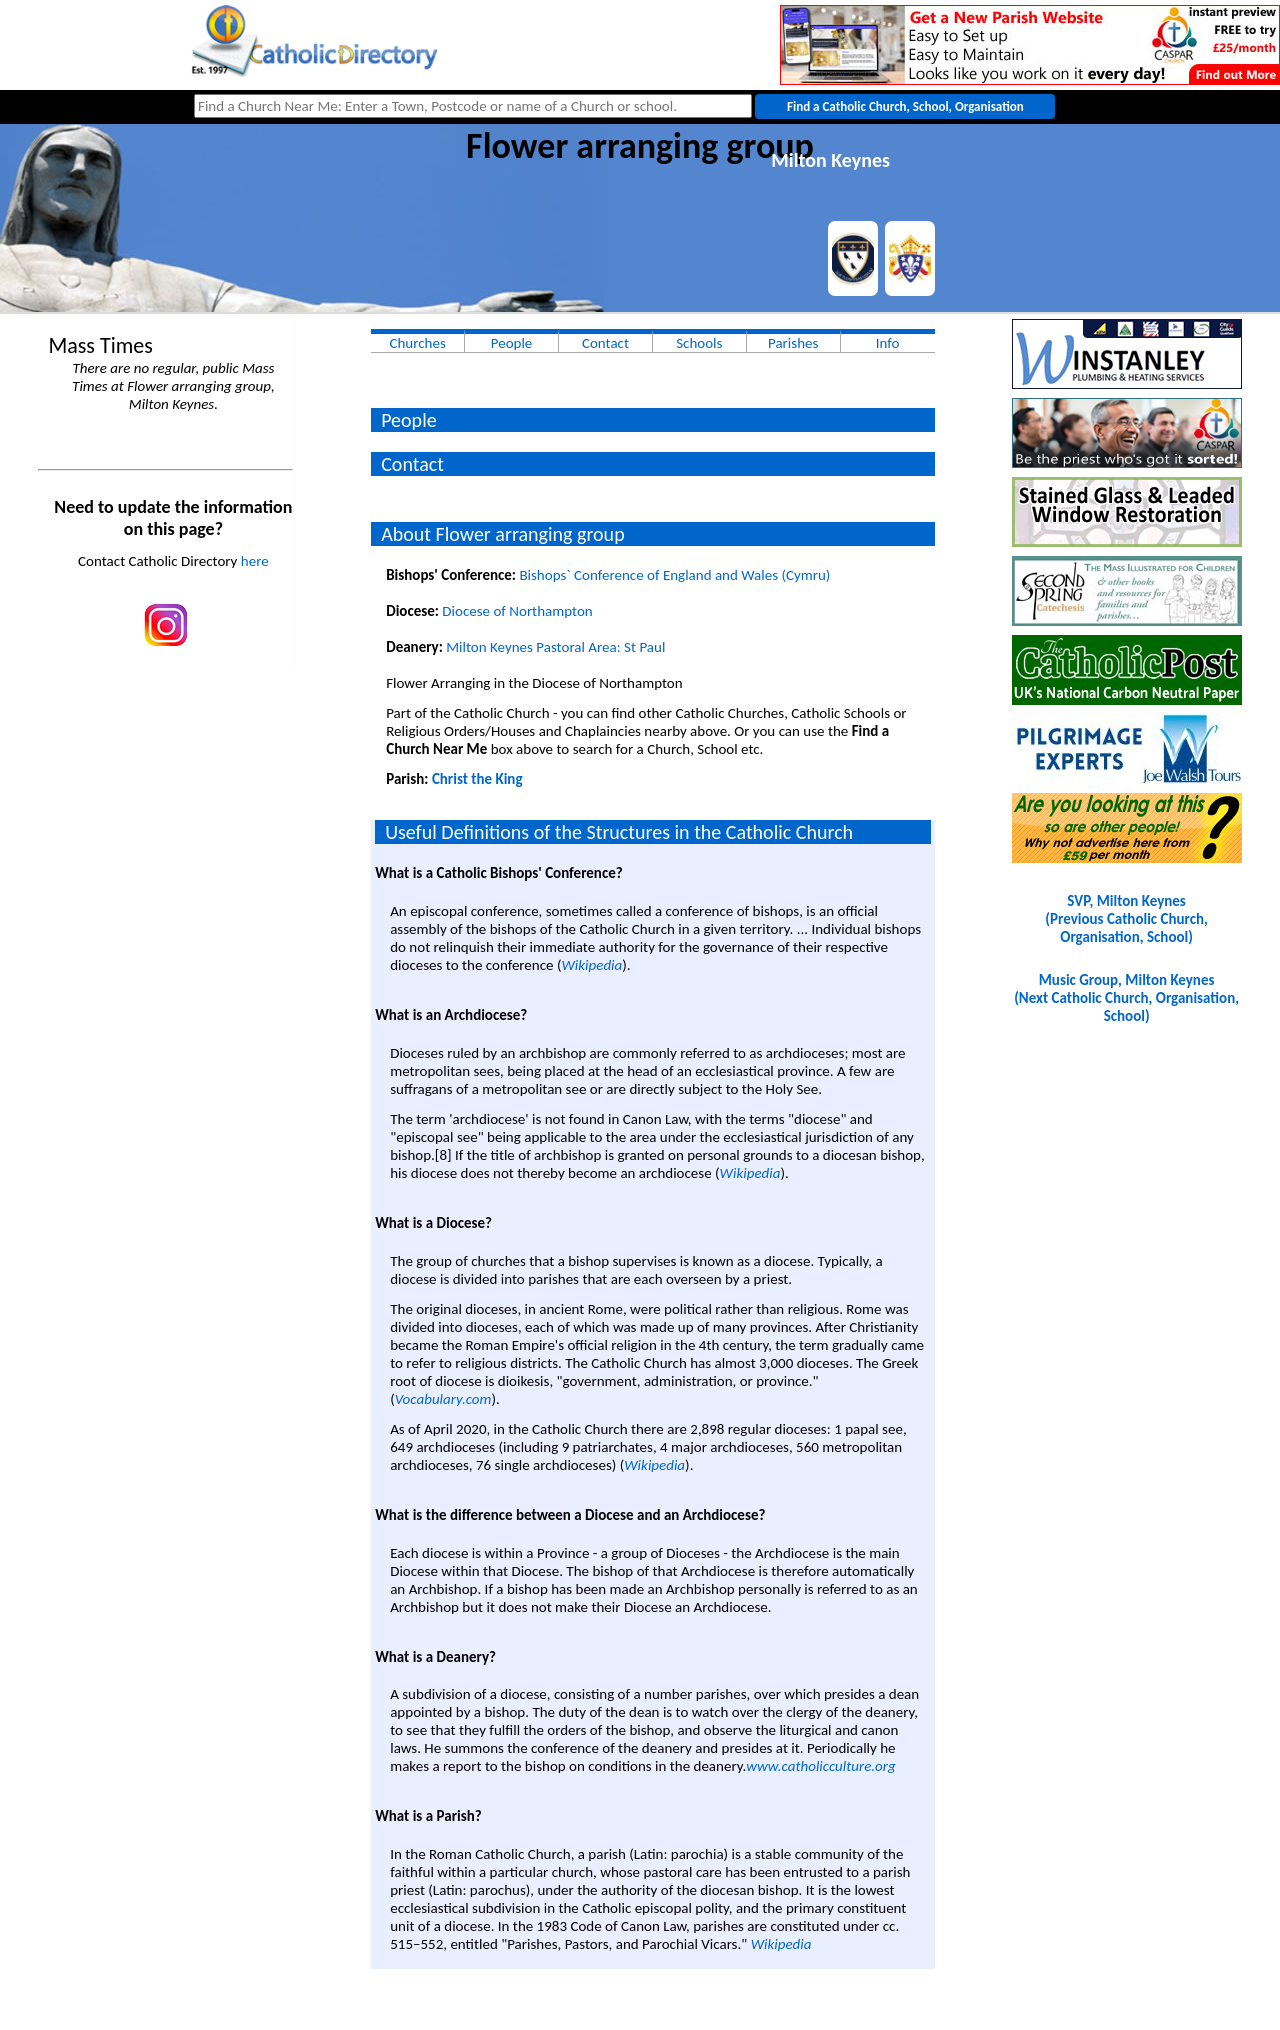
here (255, 561)
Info (888, 343)
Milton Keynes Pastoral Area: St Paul (555, 647)
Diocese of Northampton (517, 611)
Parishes (793, 343)
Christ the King (477, 779)
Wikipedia (591, 965)
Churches (417, 343)
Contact (605, 343)
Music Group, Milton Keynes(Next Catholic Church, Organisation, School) (1126, 998)
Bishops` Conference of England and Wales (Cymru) (674, 575)
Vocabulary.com (443, 1399)
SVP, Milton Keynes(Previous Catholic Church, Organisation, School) (1126, 919)
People (512, 343)
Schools (699, 343)
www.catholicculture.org (820, 1766)
